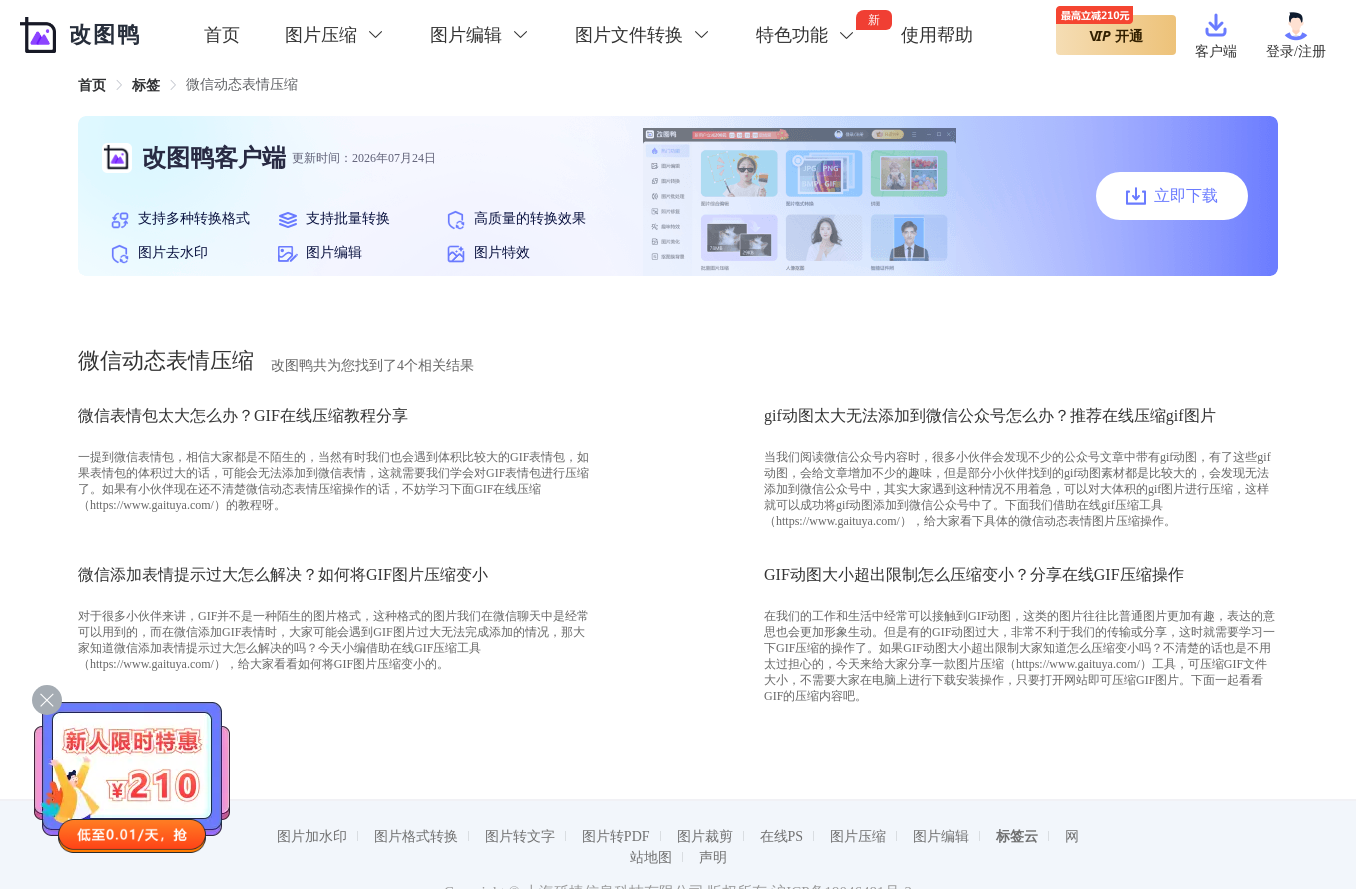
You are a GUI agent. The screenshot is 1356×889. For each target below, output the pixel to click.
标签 (146, 85)
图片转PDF (616, 836)
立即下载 (1172, 196)
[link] (92, 85)
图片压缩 (858, 836)
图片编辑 (941, 836)
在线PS (782, 836)
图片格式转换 (416, 836)
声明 (713, 857)
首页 (222, 35)
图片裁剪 (705, 836)
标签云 (1017, 836)
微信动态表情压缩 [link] (242, 84)
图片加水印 (312, 836)
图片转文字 (520, 836)
